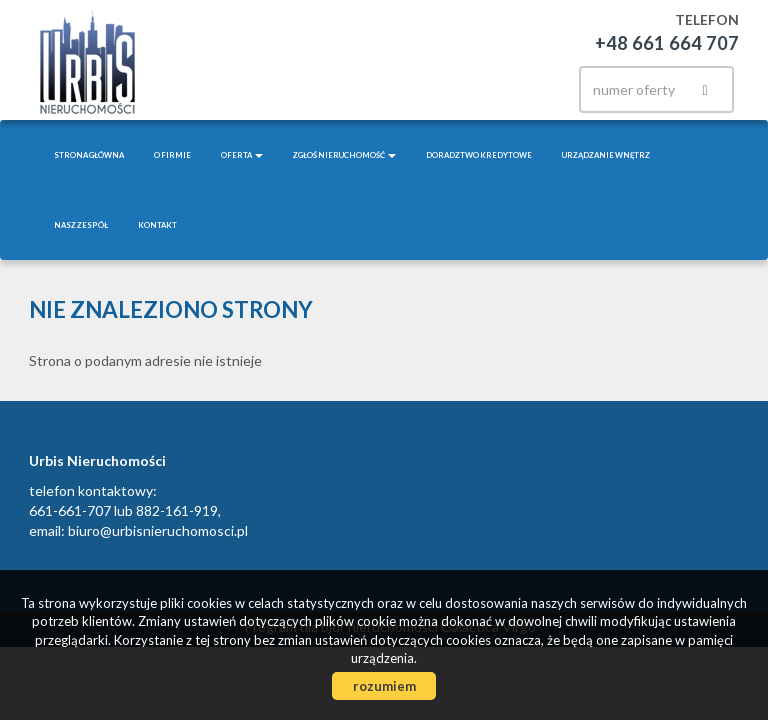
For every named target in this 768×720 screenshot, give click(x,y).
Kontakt (157, 225)
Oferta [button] (242, 155)
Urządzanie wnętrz (606, 155)
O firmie (172, 155)
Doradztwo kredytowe (479, 155)
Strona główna (89, 155)
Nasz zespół (81, 225)
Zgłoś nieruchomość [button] (344, 155)
